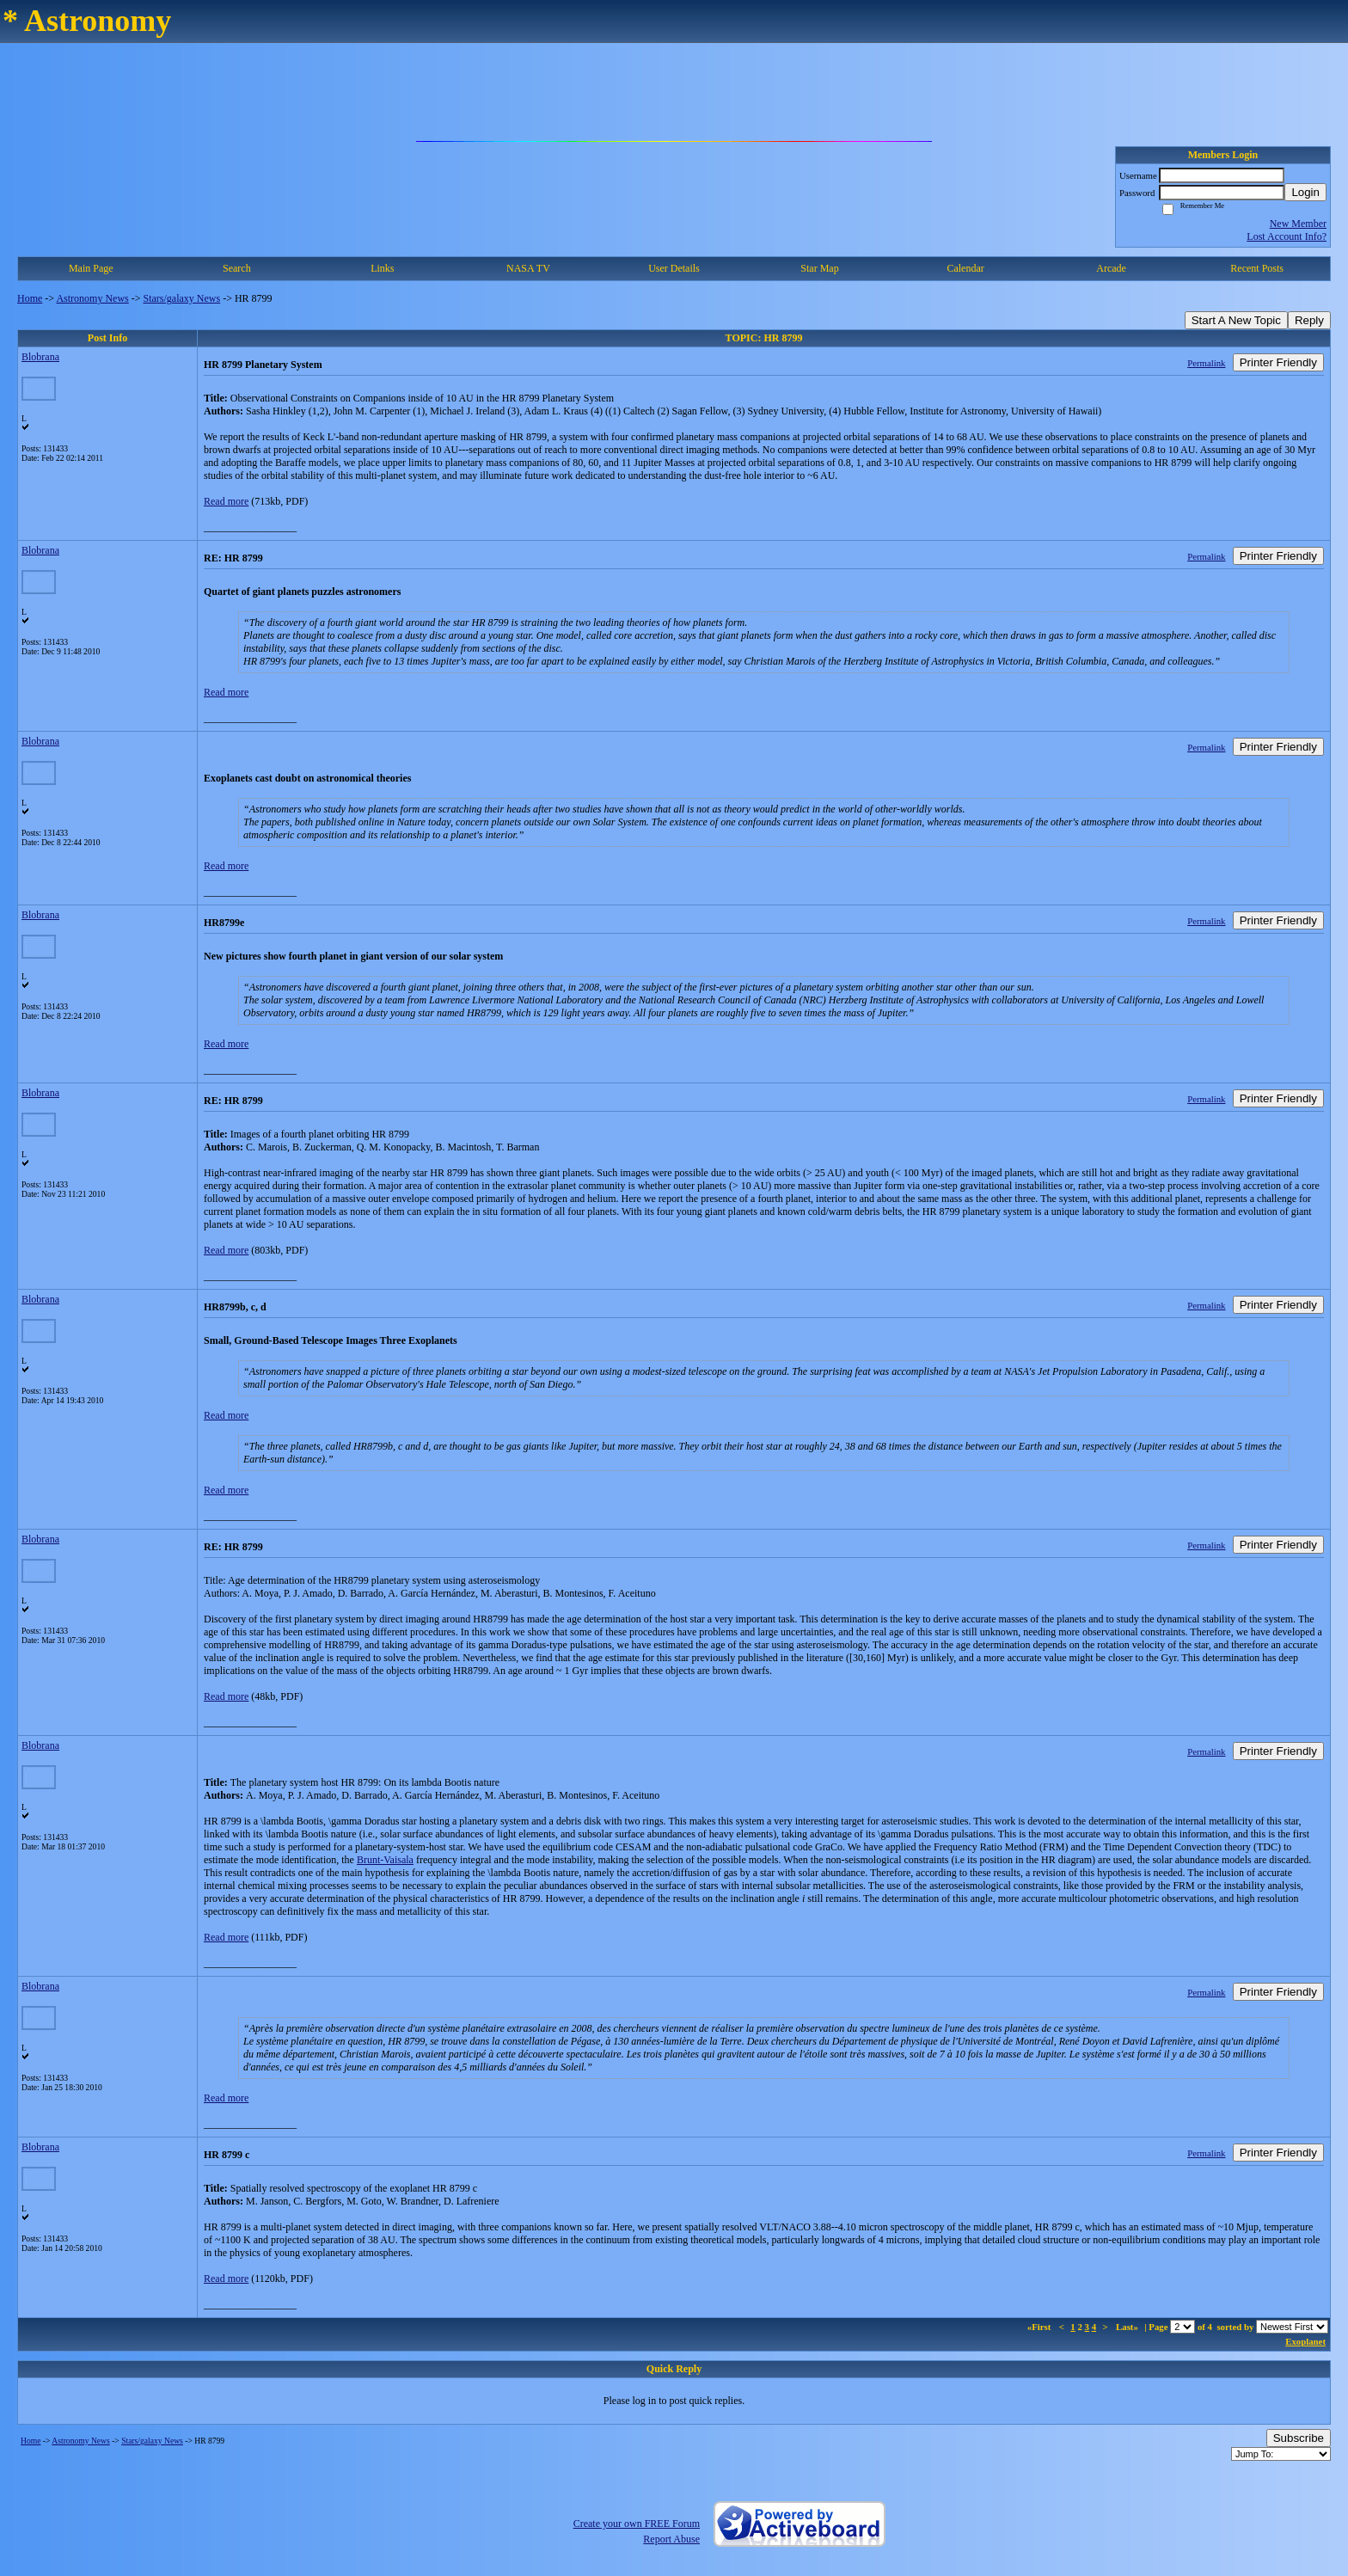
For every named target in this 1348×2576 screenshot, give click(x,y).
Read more (226, 501)
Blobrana (40, 357)
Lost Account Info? (1287, 236)
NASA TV (528, 268)
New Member (1298, 224)
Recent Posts (1257, 268)
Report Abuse (671, 2539)
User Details (674, 268)
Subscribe (1298, 2438)
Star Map (819, 268)
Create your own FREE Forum (636, 2524)
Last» (1128, 2326)
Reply (1309, 320)
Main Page (91, 268)
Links (382, 268)
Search (237, 268)
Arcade (1111, 268)
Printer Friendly (1278, 362)
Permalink (1206, 363)
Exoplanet (1305, 2341)
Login (1305, 192)
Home (29, 298)
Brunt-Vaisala (385, 1860)
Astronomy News (92, 298)
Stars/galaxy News (182, 298)
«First (1040, 2326)
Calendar (965, 268)
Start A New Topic (1236, 320)
